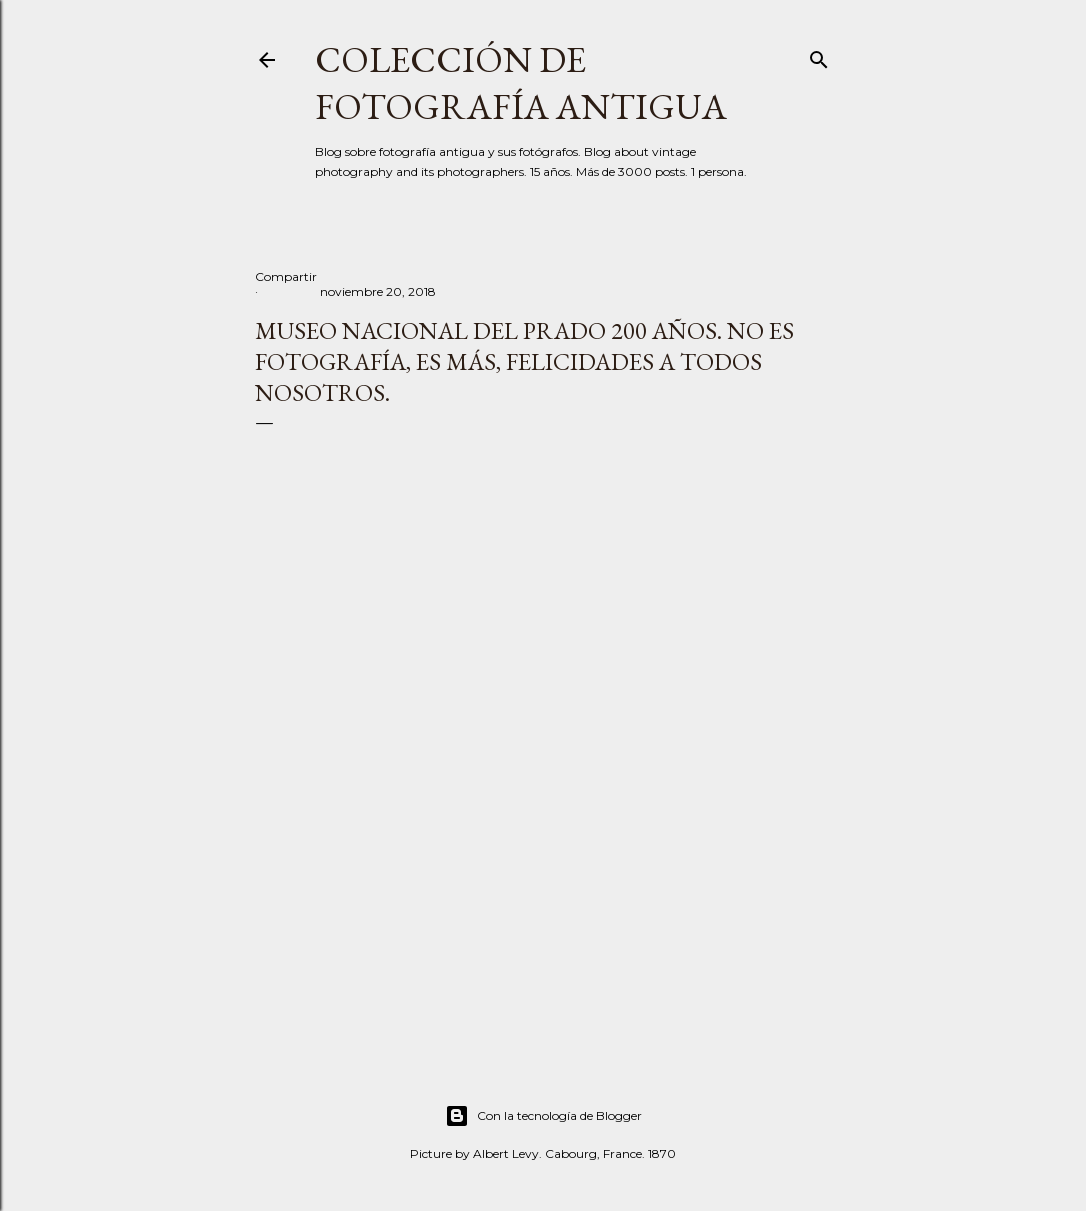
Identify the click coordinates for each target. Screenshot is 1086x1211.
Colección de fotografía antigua (521, 83)
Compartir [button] (286, 276)
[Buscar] (819, 55)
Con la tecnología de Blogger (543, 1116)
